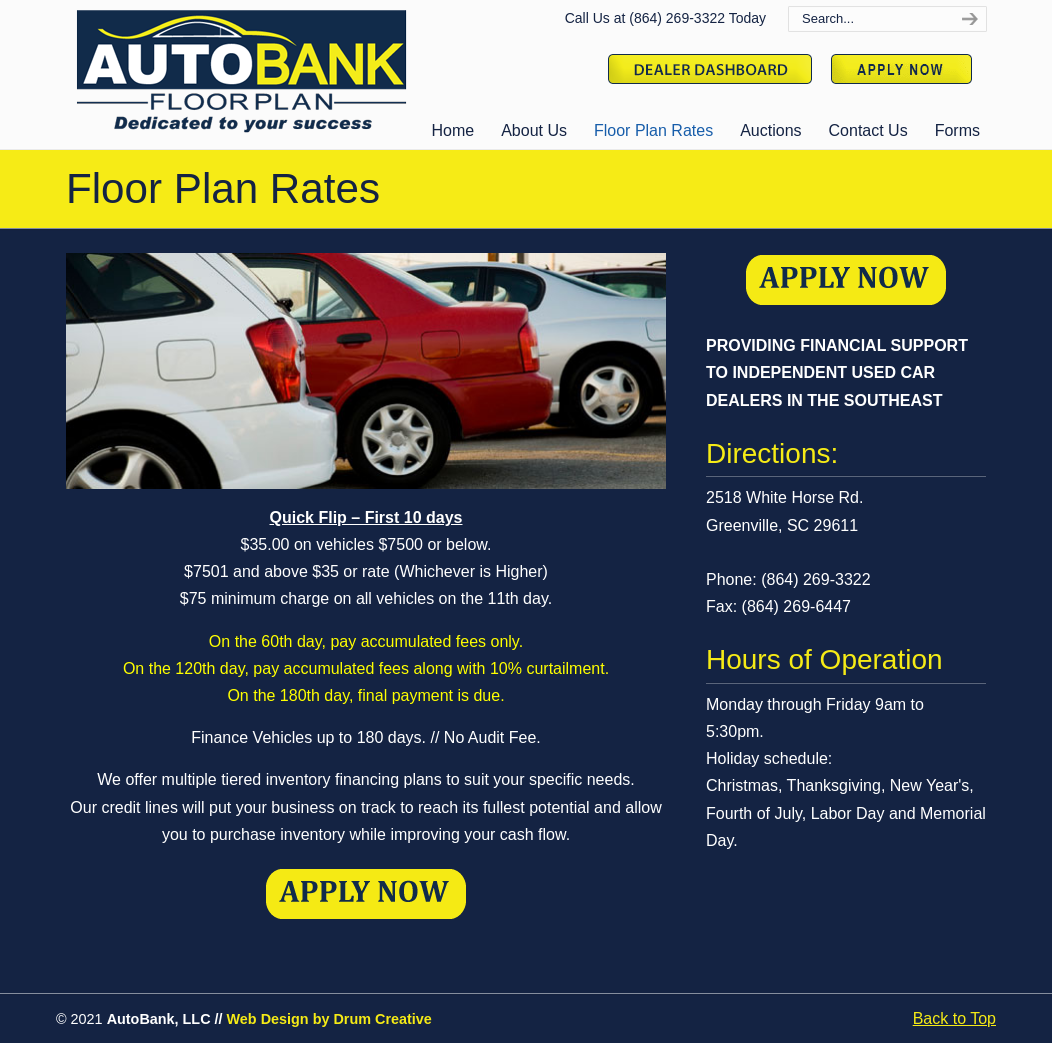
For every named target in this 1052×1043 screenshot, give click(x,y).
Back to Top (954, 1018)
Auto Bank (241, 71)
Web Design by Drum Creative (329, 1019)
